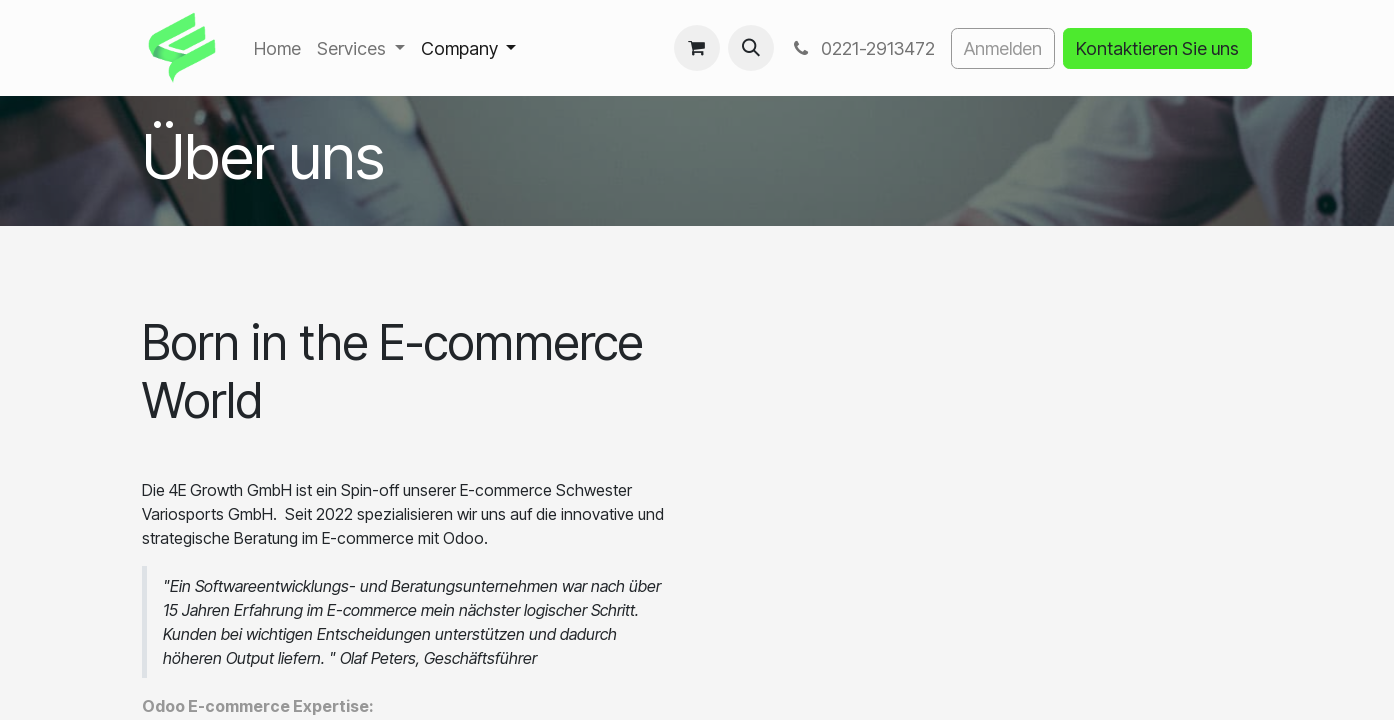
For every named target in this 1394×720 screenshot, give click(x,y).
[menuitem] (277, 48)
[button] (751, 48)
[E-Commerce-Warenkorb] (697, 48)
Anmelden (1003, 48)
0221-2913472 (862, 48)
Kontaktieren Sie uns (1157, 48)
